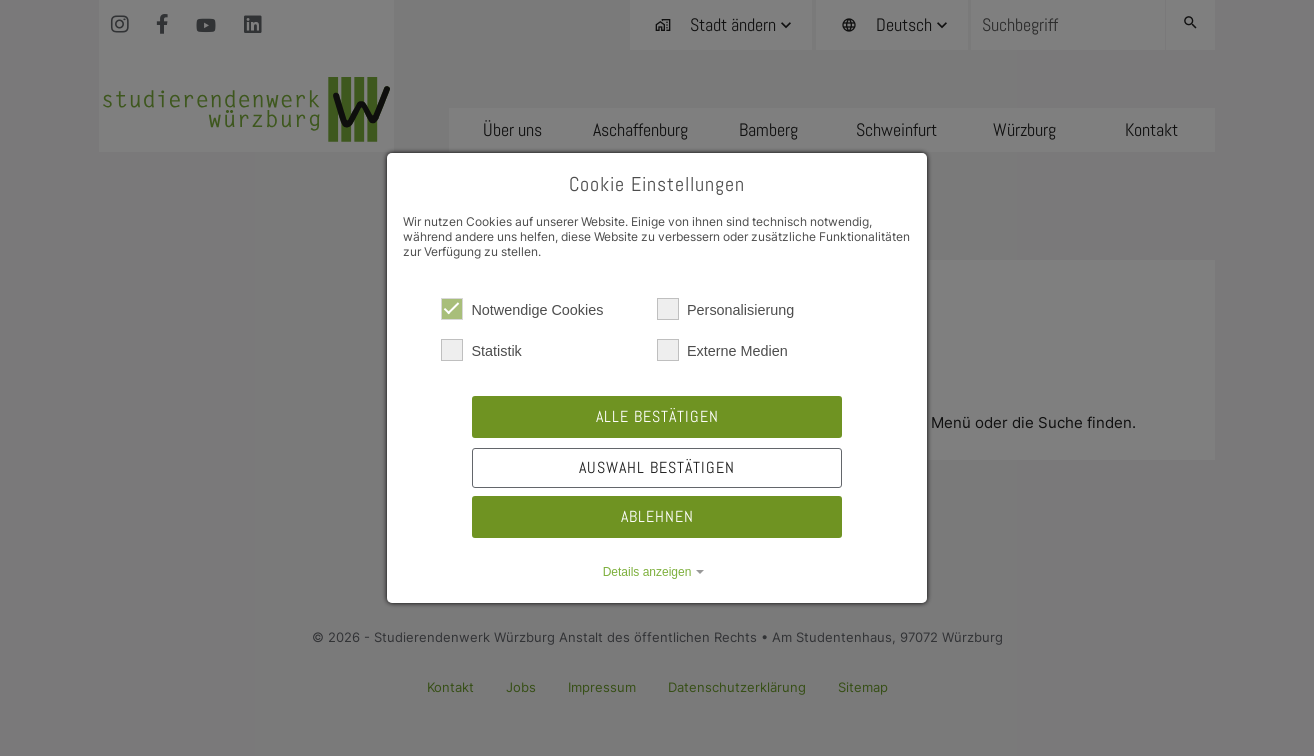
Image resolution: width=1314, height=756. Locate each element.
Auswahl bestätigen (657, 467)
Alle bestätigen (657, 416)
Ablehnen (657, 516)
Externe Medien (722, 350)
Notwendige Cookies (522, 309)
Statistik (481, 350)
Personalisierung (725, 309)
